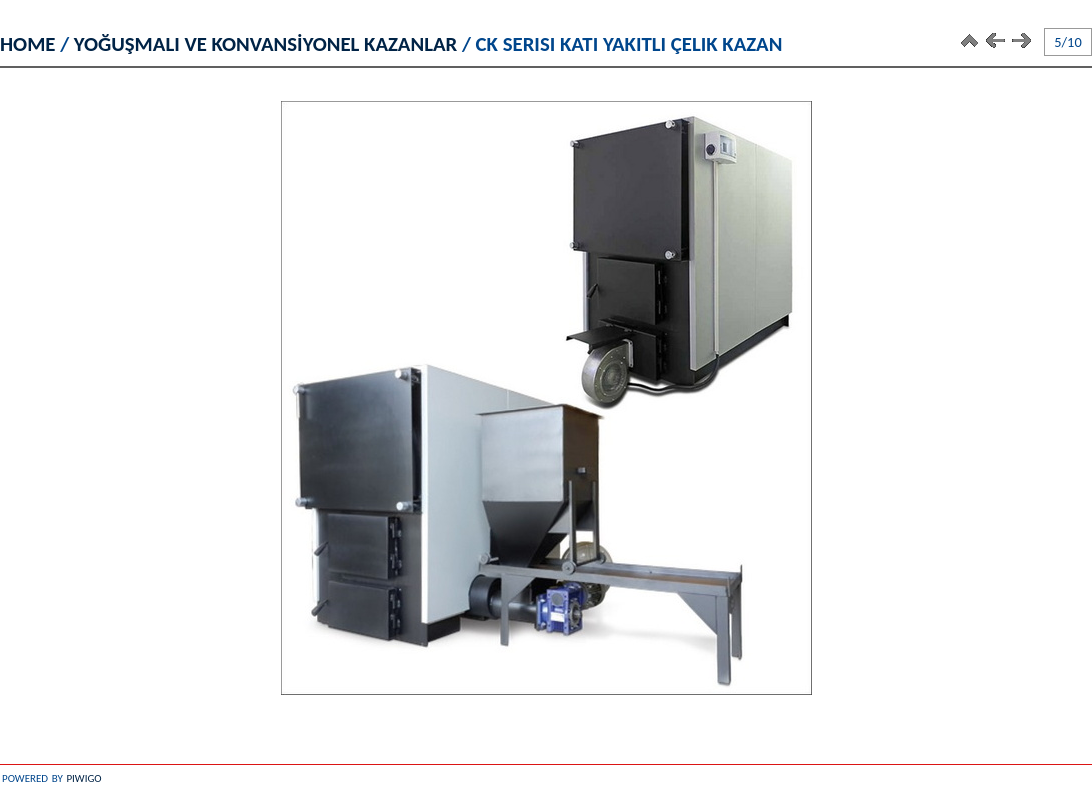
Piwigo (83, 776)
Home (28, 44)
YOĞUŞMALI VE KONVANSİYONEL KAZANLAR (265, 44)
